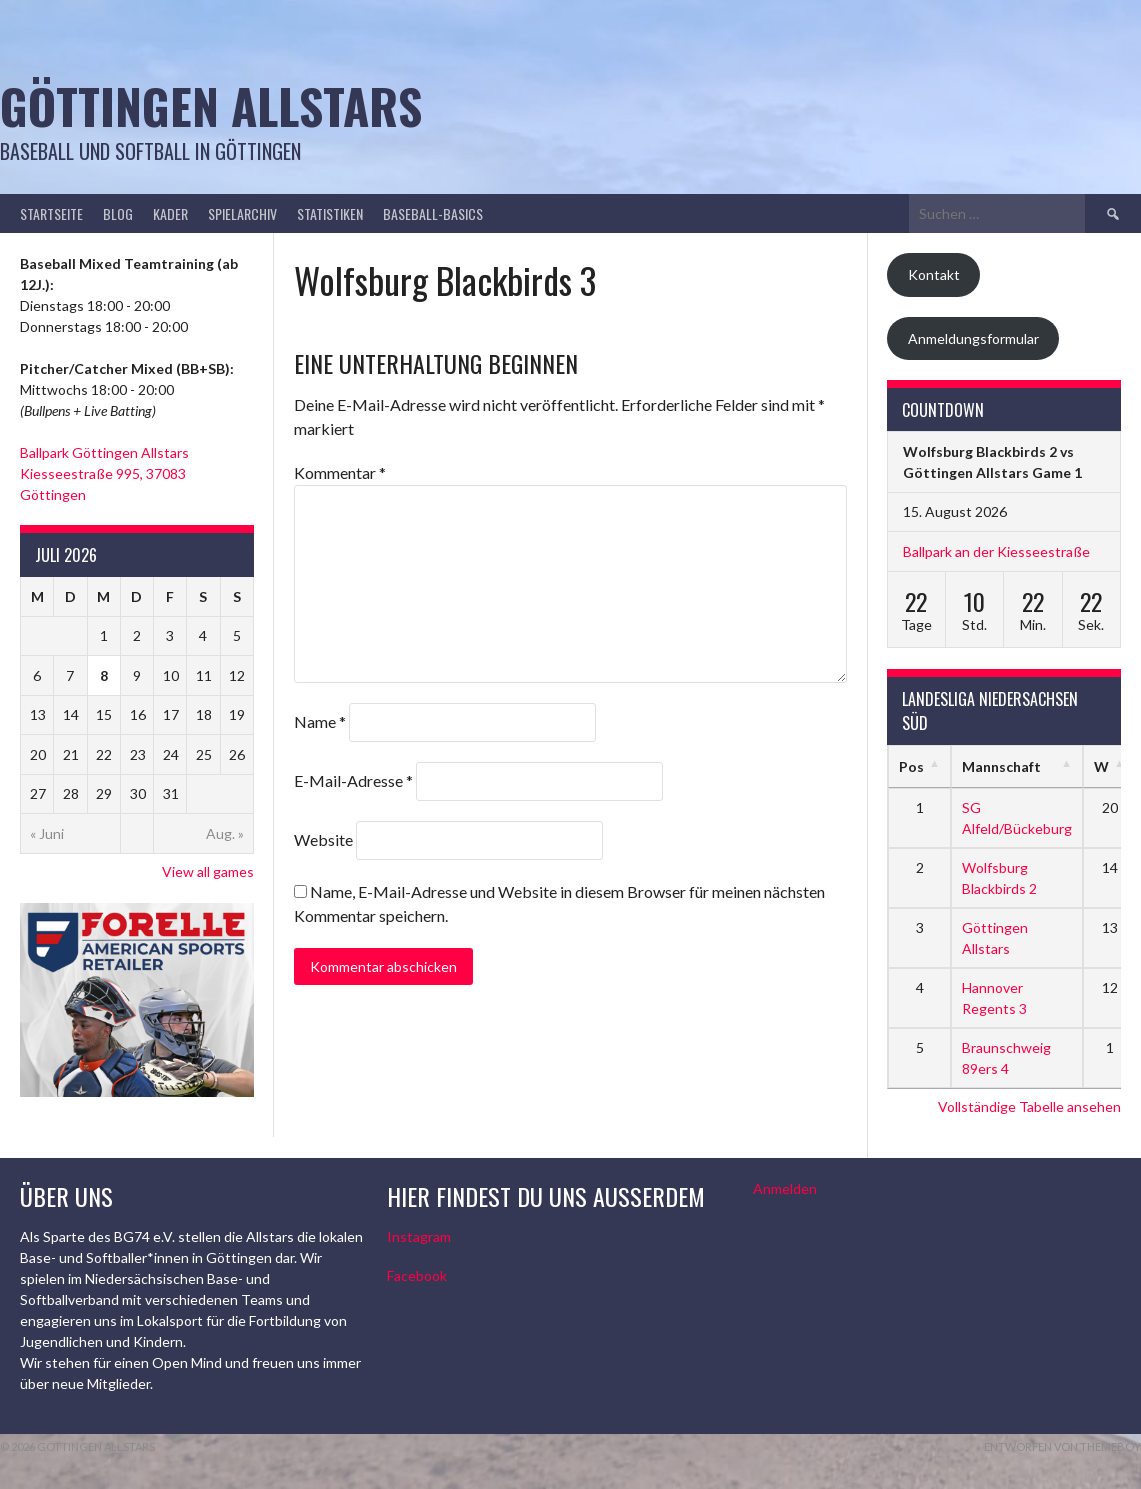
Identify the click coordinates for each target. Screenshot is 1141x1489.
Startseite (51, 213)
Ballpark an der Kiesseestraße (996, 551)
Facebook (417, 1275)
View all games (208, 871)
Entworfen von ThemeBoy (1062, 1446)
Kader (170, 213)
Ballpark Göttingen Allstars (104, 452)
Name (320, 721)
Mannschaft (1001, 766)
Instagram (419, 1236)
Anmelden (785, 1188)
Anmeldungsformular (973, 338)
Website (323, 839)
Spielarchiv (242, 213)
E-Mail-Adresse (353, 780)
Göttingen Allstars (211, 105)
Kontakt (934, 274)
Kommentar (340, 472)
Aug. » (225, 833)
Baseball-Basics (433, 213)
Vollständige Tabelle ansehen (1029, 1106)
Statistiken (330, 213)
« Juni (47, 833)
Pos (911, 766)
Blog (118, 213)
